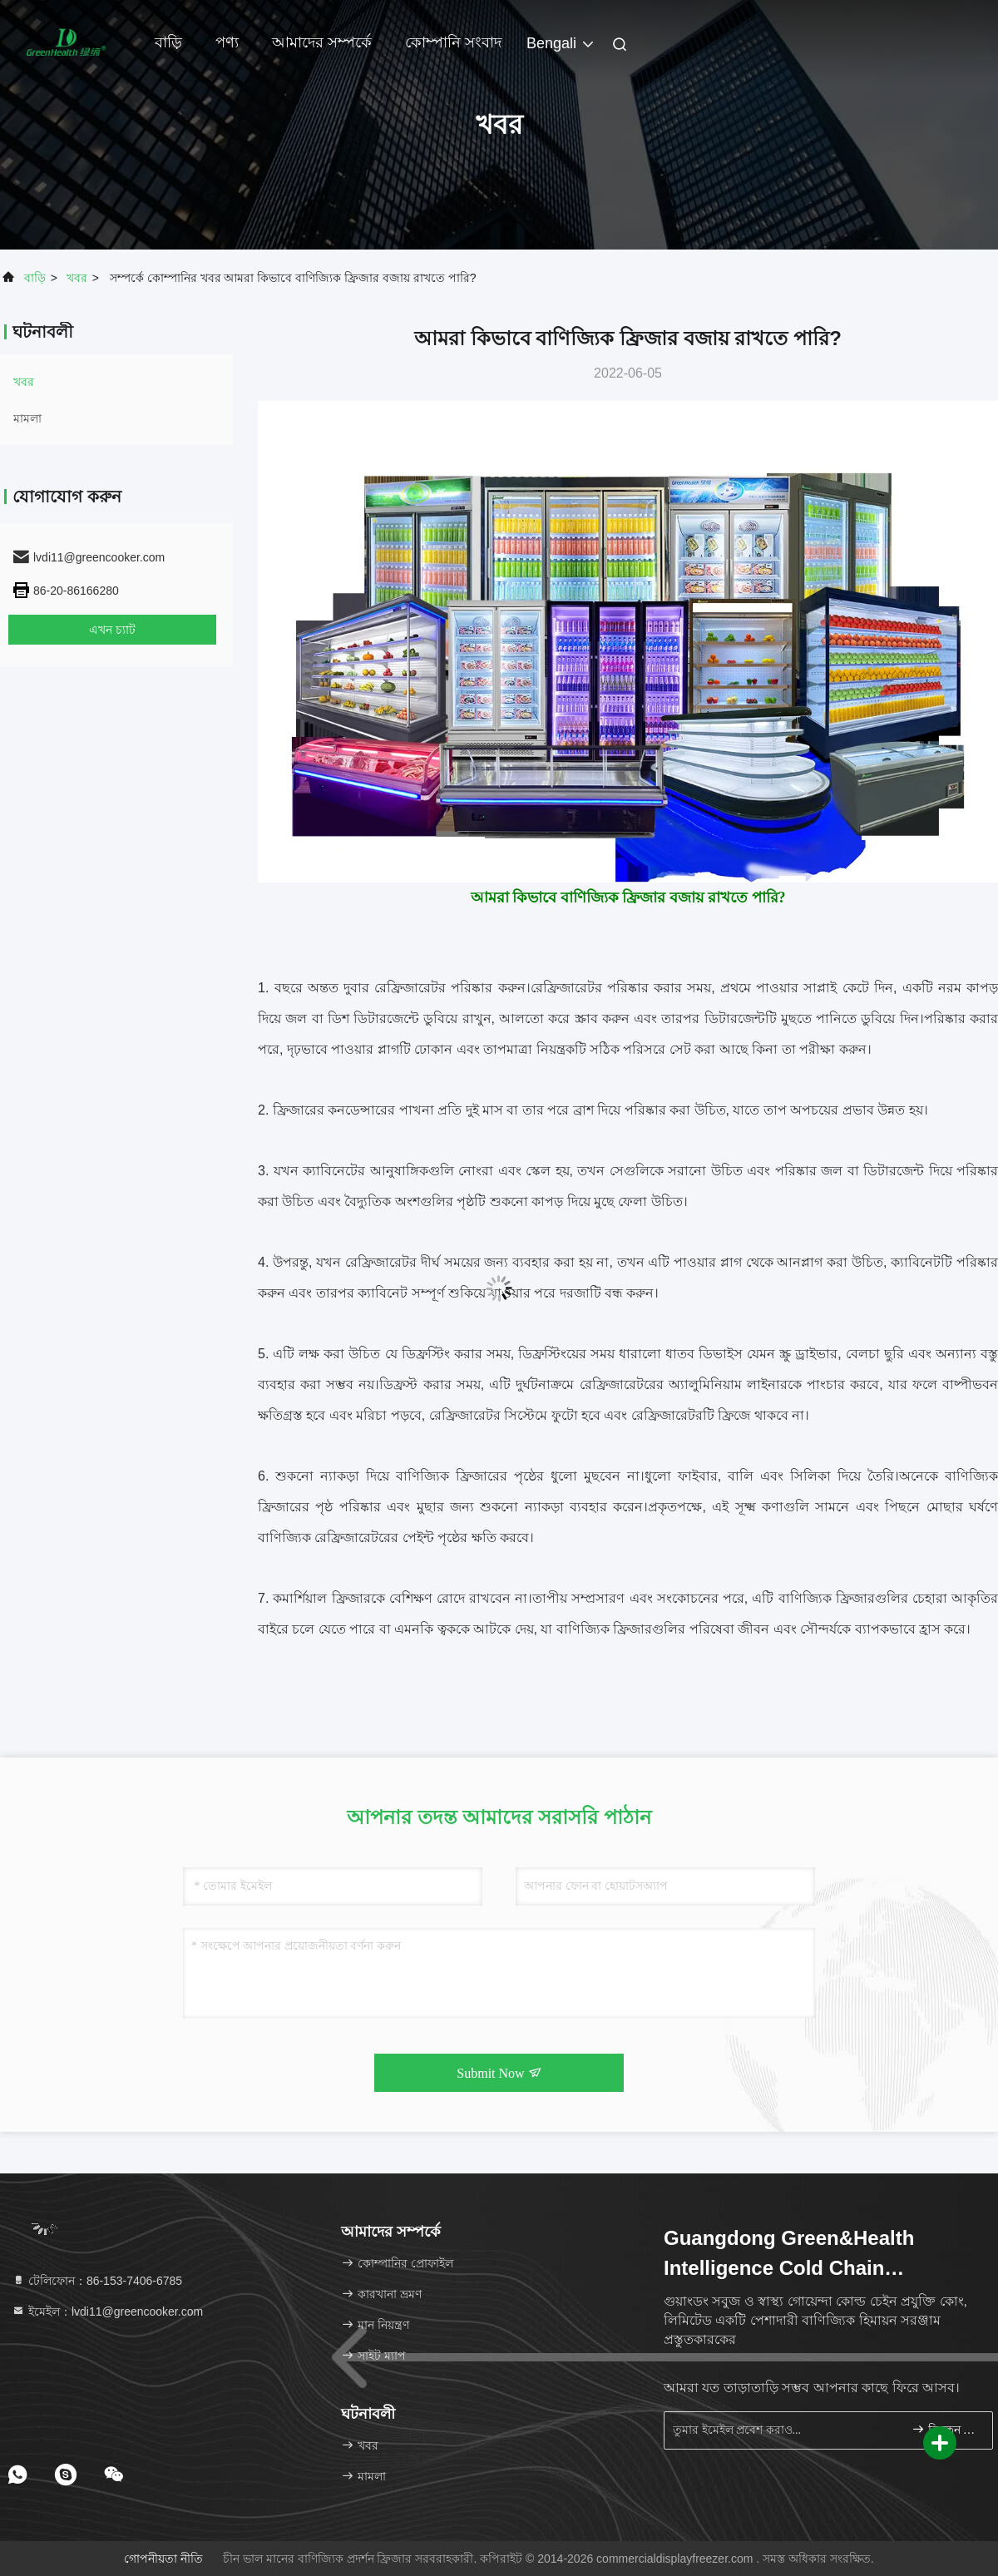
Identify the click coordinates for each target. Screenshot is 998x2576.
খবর (77, 277)
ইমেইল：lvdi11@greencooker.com (107, 2311)
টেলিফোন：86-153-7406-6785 (97, 2280)
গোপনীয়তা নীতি (163, 2558)
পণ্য (227, 42)
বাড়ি (168, 42)
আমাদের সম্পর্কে (322, 42)
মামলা (27, 418)
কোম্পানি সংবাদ (453, 42)
